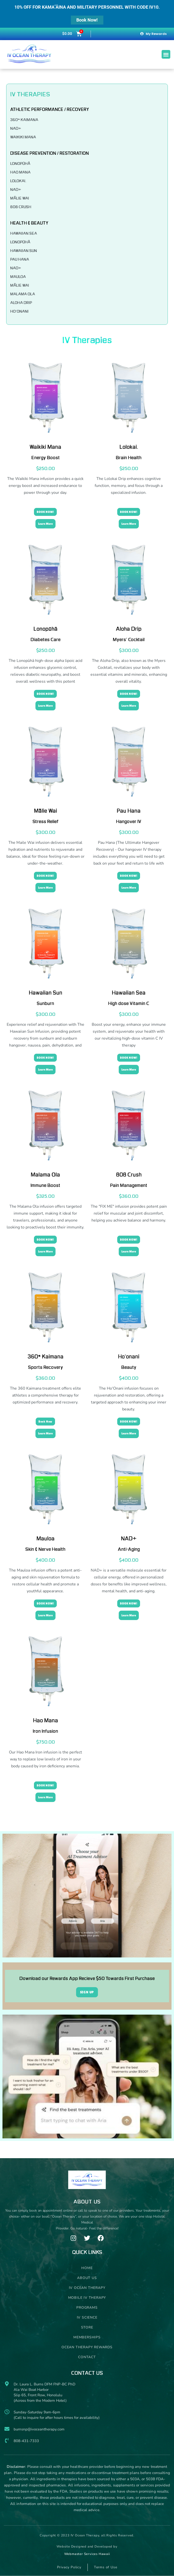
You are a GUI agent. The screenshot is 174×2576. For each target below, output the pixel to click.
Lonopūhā (20, 164)
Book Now (45, 1421)
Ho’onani (19, 311)
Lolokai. (18, 181)
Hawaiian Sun (23, 251)
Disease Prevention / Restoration (49, 153)
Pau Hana (19, 259)
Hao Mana (20, 172)
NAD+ (15, 128)
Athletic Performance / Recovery (49, 109)
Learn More (45, 523)
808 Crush (20, 207)
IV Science (87, 2317)
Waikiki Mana (23, 137)
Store (87, 2327)
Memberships (87, 2337)
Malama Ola (22, 294)
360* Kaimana (24, 120)
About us (87, 2278)
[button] (166, 54)
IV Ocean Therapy (87, 2287)
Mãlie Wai (19, 198)
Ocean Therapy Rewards (87, 2347)
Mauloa (18, 277)
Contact (87, 2357)
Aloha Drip (21, 303)
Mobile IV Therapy (87, 2297)
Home (86, 2268)
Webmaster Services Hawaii (87, 2554)
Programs (86, 2307)
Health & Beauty (29, 223)
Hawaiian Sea (23, 233)
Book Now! (87, 20)
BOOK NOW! (45, 512)
